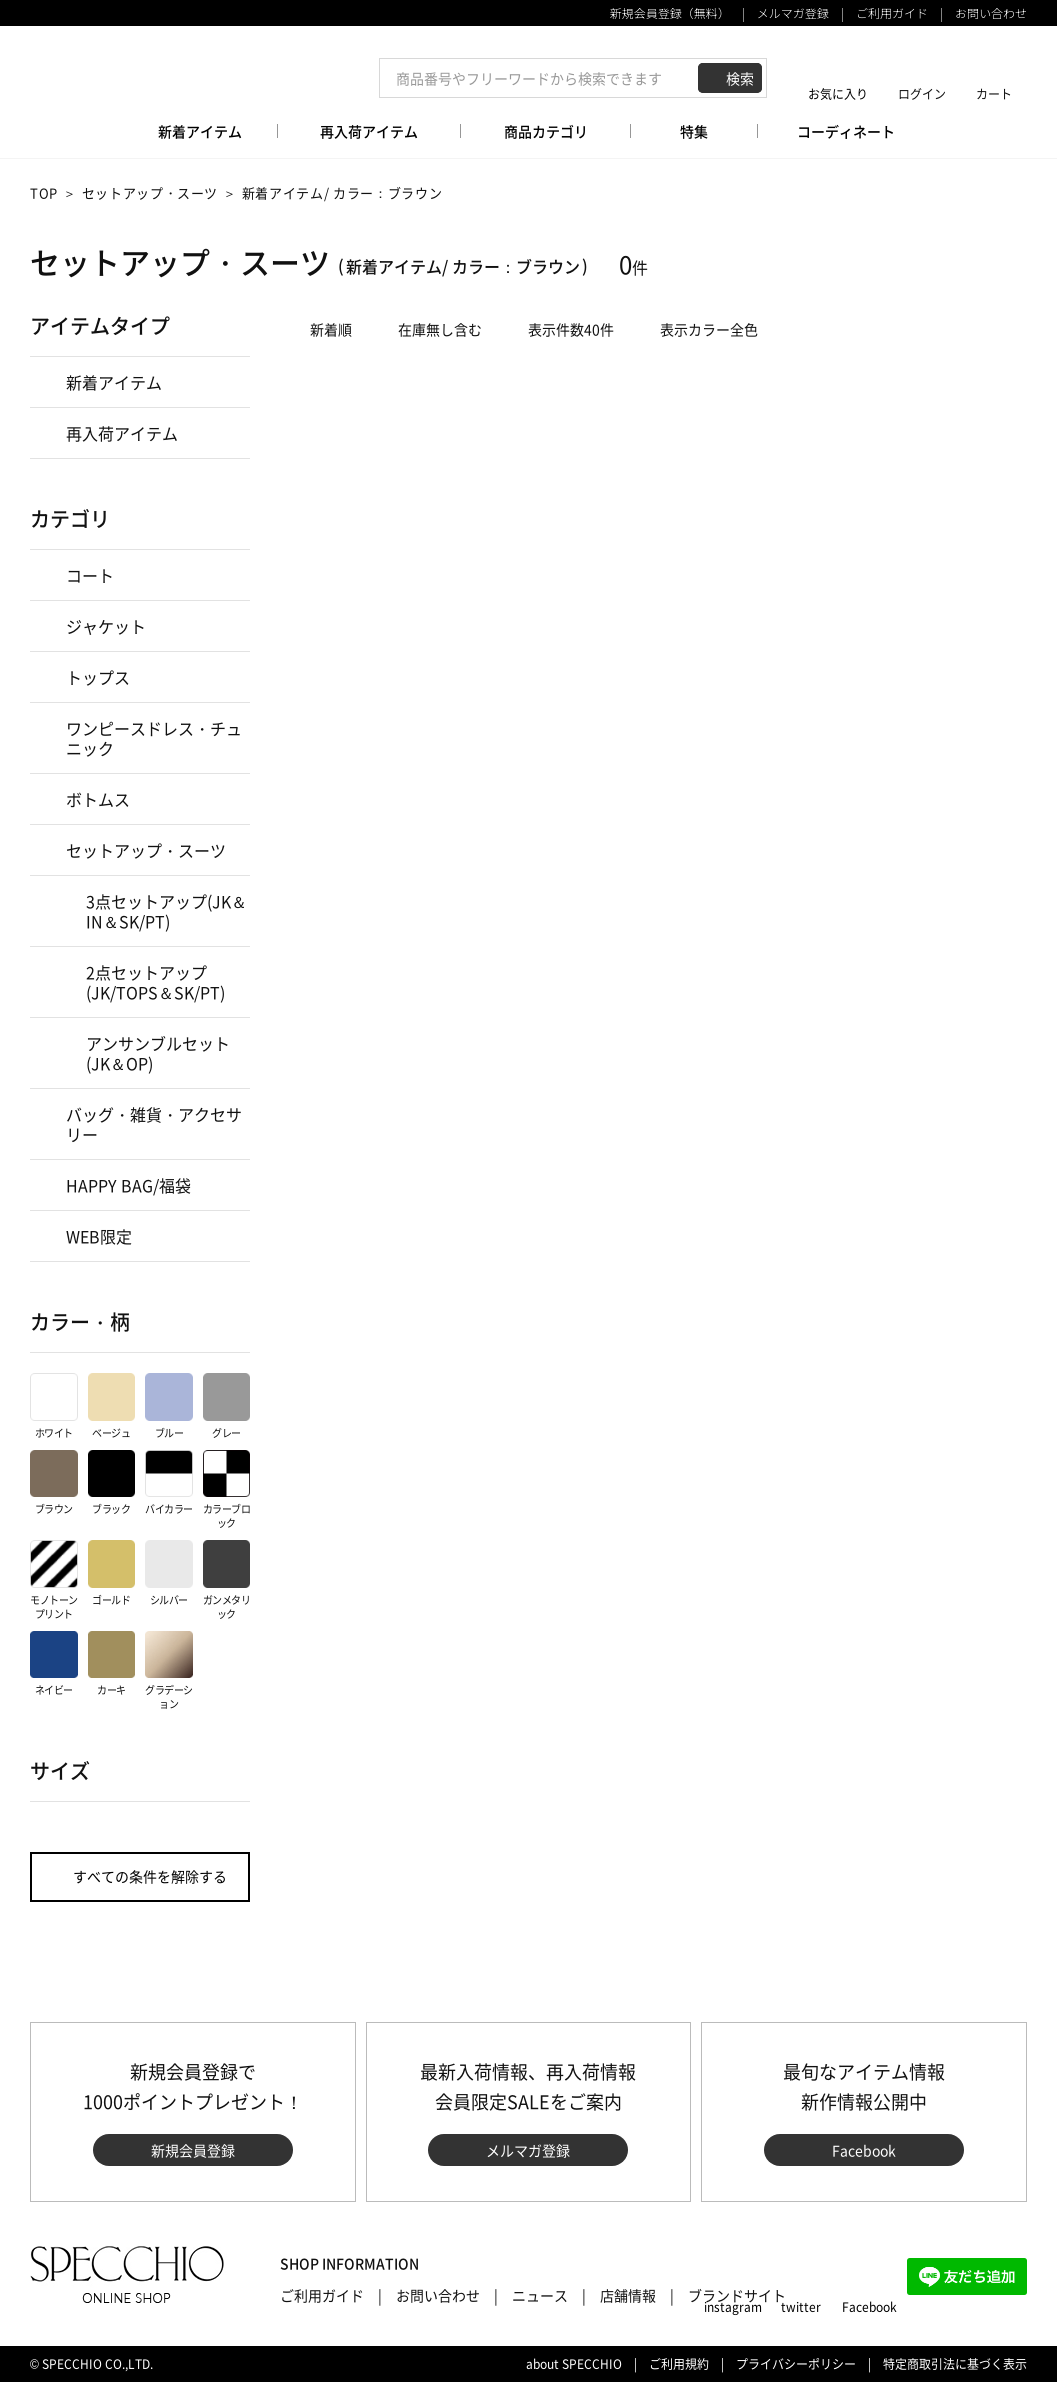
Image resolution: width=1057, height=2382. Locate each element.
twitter (801, 2307)
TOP (44, 192)
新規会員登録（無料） (670, 12)
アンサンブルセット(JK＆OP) (158, 1053)
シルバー (169, 1573)
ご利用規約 (679, 2364)
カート (994, 93)
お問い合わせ (991, 12)
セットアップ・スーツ (150, 192)
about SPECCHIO (574, 2364)
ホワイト (54, 1406)
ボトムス (98, 799)
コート (90, 575)
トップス (98, 677)
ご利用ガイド (892, 12)
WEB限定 (99, 1236)
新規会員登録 (193, 2150)
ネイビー (54, 1664)
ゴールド (112, 1573)
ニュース (540, 2295)
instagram (733, 2307)
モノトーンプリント (54, 1580)
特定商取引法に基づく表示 (955, 2364)
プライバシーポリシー (796, 2364)
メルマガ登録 (793, 12)
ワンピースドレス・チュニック (154, 738)
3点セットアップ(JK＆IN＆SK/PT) (166, 911)
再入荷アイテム (122, 433)
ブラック (112, 1483)
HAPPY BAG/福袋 (128, 1185)
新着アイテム (114, 382)
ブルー (169, 1406)
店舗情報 (628, 2295)
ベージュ (112, 1406)
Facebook (864, 2150)
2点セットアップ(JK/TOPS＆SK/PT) (155, 982)
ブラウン (54, 1483)
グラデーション (169, 1671)
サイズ (60, 1770)
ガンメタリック (227, 1580)
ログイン (922, 93)
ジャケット (106, 626)
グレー (227, 1406)
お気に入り (838, 93)
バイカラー (169, 1483)
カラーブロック (227, 1490)
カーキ (112, 1664)
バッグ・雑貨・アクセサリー (154, 1124)
